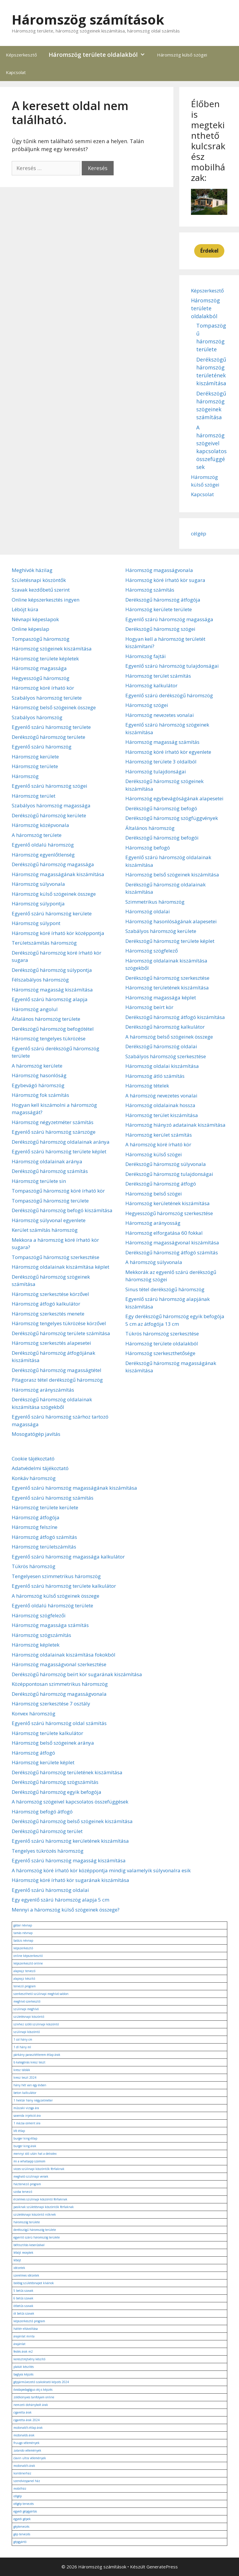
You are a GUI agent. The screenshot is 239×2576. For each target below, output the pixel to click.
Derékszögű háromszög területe (48, 737)
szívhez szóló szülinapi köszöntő (36, 2024)
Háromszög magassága (39, 668)
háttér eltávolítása (25, 2329)
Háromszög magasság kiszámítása (52, 989)
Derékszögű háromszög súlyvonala (165, 1164)
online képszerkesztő (28, 1956)
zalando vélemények (27, 2450)
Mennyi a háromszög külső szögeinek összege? (66, 1909)
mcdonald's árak (24, 2466)
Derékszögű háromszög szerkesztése (167, 977)
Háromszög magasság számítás (162, 742)
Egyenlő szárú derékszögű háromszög (169, 695)
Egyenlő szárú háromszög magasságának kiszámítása (74, 1487)
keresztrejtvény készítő (29, 2359)
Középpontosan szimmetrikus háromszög (60, 1684)
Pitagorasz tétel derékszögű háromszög (57, 1379)
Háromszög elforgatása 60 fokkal (164, 1232)
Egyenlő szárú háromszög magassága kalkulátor (68, 1556)
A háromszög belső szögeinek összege (169, 1036)
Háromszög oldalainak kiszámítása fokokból (63, 1654)
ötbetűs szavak (23, 2306)
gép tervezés (21, 2534)
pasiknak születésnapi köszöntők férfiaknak (43, 2207)
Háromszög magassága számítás (50, 1625)
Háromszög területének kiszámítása (167, 987)
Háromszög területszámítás (44, 1546)
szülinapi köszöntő (26, 2032)
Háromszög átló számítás (155, 1076)
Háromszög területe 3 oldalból (161, 761)
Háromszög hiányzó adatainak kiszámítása (175, 1124)
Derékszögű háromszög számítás (50, 1171)
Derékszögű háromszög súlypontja (52, 970)
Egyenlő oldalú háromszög (43, 844)
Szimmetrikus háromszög (155, 901)
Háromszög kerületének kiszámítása (167, 1203)
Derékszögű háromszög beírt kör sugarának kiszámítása (77, 1674)
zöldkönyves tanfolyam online (33, 2397)
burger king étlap (25, 2138)
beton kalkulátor (24, 2093)
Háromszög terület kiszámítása (161, 1115)
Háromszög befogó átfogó (42, 1811)
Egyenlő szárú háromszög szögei (49, 785)
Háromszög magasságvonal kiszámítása (172, 1242)
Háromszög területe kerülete (45, 1507)
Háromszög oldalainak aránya (47, 1161)
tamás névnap (23, 1933)
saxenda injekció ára (27, 2115)
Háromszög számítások (88, 19)
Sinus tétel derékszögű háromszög (164, 1289)
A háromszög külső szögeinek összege (55, 1595)
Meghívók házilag (32, 570)
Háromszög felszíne (34, 1527)
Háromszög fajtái (145, 656)
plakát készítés (23, 2367)
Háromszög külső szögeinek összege (54, 893)
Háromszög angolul (35, 1009)
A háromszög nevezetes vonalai (161, 1095)
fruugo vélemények (26, 2443)
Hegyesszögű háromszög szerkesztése (169, 1213)
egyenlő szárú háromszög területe (36, 2237)
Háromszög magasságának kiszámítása (58, 874)
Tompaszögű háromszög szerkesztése (55, 1257)
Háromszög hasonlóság (39, 1075)
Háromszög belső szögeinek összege (54, 707)
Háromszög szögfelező (151, 950)
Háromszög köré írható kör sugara (165, 580)
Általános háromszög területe (46, 1018)
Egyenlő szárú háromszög (41, 746)
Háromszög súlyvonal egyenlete (49, 1220)
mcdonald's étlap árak (28, 2428)
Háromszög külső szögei (182, 55)
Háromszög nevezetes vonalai (159, 715)
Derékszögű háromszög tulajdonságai (169, 1174)
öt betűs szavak (23, 2313)
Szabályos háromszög (37, 717)
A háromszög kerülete (37, 1065)
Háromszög (25, 776)
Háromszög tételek (147, 1085)
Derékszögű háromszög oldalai (161, 1046)
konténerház (22, 2473)
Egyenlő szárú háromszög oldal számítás (59, 1723)
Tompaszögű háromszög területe (50, 1200)
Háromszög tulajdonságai (155, 771)
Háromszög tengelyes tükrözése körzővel (59, 1323)
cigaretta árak (22, 2412)
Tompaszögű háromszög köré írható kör (58, 1190)
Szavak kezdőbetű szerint (41, 589)
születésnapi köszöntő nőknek (34, 2214)
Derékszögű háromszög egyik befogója (56, 1792)
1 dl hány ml (22, 2047)
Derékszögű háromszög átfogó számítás (171, 1252)
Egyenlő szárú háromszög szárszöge (53, 1131)
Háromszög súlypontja (38, 903)
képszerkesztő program (29, 2321)
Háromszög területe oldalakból (100, 55)
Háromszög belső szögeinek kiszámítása (172, 874)
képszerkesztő (23, 1948)
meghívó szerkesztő (26, 2001)
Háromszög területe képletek (45, 658)
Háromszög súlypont (36, 923)
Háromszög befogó (147, 847)
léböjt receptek (23, 2252)
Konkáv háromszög (34, 1478)
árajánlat (19, 2344)
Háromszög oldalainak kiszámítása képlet (60, 1266)
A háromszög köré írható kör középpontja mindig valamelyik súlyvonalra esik (101, 1870)
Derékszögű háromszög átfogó (160, 1183)
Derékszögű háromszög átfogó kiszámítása (175, 1017)
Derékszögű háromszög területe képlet (169, 941)
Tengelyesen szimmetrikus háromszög (56, 1576)
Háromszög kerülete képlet (43, 1762)
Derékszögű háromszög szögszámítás (55, 1782)
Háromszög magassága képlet (160, 997)
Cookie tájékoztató (33, 1458)
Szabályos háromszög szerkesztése (165, 1056)
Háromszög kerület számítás (158, 1134)
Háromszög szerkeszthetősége (160, 1353)
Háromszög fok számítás (40, 1095)
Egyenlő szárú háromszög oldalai (50, 1890)
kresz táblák (21, 2070)
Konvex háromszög (33, 1713)
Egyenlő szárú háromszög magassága (169, 619)
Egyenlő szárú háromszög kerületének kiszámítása (70, 1840)
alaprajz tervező (24, 1971)
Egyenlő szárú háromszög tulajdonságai (172, 665)
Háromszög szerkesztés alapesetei (51, 1343)
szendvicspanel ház (26, 2481)
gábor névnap (22, 1925)
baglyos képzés (23, 2374)
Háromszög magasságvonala (159, 570)
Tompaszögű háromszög (40, 639)
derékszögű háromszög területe (34, 2230)
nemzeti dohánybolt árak (30, 2405)
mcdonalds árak (24, 2435)
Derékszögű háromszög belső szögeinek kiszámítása (72, 1821)
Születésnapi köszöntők (39, 580)
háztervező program (27, 2184)
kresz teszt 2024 (24, 2077)
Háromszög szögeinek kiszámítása (52, 648)
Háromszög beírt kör (149, 1007)
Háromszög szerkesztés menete (48, 1313)
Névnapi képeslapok (35, 619)
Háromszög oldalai (147, 911)
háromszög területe (26, 2222)
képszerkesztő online (28, 1963)
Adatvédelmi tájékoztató (40, 1468)
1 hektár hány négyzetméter (33, 2100)
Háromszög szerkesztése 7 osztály (51, 1703)
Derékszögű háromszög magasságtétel (56, 1370)
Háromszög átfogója (35, 1517)
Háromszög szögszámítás (41, 1635)
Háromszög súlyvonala (38, 884)
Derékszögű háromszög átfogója (162, 599)
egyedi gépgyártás (25, 2511)
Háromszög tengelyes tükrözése (49, 1038)
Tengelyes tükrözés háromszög (47, 1850)
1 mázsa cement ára (26, 2123)
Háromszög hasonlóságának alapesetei (171, 921)
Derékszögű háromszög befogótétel (53, 1028)
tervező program (24, 1986)
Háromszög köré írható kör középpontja (58, 933)
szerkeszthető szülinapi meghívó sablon (41, 1994)
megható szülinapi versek (30, 2176)
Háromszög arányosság (152, 1223)
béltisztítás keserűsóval (29, 2245)
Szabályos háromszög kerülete (160, 931)
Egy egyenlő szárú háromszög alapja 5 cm (60, 1899)
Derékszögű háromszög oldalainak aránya (61, 1141)
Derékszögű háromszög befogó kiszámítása (62, 1210)
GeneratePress (162, 2567)
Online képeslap (30, 629)
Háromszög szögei (146, 705)
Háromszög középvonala (40, 825)
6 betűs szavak (23, 2298)
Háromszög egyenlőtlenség (43, 854)
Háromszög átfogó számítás (44, 1537)
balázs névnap (23, 1940)
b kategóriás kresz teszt (29, 2062)
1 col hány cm (22, 2039)
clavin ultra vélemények (29, 2458)
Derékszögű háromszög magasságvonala (59, 1693)
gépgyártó (19, 2542)
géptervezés (21, 2526)
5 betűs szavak (23, 2291)
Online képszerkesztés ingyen (45, 599)
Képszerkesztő (21, 55)
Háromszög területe (35, 766)
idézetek (19, 2268)
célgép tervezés (23, 2504)
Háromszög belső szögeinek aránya (53, 1742)
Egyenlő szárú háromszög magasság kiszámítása (69, 1860)
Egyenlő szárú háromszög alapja (50, 999)
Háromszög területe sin (39, 1181)
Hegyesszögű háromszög (40, 678)
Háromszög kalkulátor (151, 685)
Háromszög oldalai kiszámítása (162, 1066)
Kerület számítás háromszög (45, 1230)
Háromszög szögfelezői (39, 1615)
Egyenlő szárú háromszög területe (51, 727)
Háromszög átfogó (33, 1752)
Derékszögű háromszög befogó (161, 808)
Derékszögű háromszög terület (47, 1831)
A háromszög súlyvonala (153, 1262)
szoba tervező (22, 2192)
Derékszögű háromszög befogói (162, 837)
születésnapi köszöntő (28, 2017)
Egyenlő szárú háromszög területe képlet (59, 1151)
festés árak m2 (23, 2351)
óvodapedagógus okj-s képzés (32, 2389)
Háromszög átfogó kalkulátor (46, 1303)
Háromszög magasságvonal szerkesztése (59, 1664)
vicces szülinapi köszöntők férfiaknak (38, 2169)
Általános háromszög (150, 828)
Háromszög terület (33, 795)
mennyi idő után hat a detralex (35, 2154)
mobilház (19, 2488)
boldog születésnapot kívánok (33, 2283)
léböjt (17, 2260)
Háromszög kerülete (35, 756)
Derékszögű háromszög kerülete (49, 815)
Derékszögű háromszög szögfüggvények (171, 818)
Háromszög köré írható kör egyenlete (168, 752)
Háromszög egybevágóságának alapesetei (174, 798)
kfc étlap (19, 2131)
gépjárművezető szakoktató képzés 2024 (41, 2382)
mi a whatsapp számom (29, 2161)
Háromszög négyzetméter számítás (52, 1122)
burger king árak (24, 2146)
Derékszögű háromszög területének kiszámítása (67, 1772)
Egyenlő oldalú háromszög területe (52, 1605)
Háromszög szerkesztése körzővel (50, 1294)
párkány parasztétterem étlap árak (36, 2055)
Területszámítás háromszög (44, 942)
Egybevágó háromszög (38, 1085)
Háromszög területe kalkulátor (47, 1733)
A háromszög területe (37, 835)
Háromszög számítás (149, 589)
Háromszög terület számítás (158, 675)
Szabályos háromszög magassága (51, 805)
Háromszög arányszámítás (43, 1389)
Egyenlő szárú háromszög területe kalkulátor (64, 1585)
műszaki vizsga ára (26, 2108)
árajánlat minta (24, 2336)
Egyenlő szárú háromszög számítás (52, 1497)
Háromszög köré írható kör (43, 687)
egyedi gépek (22, 2519)
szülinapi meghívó (26, 2009)
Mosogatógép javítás (36, 1434)
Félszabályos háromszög (40, 979)
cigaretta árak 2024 (26, 2420)
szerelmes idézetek (26, 2275)
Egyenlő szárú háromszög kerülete (52, 913)
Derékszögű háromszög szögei (160, 629)
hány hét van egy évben (29, 2085)
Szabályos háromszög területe (47, 697)
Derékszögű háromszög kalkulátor (165, 1026)
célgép (198, 533)
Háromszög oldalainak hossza (160, 1105)
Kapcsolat (16, 72)
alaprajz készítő (24, 1978)
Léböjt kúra (25, 609)
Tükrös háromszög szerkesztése (162, 1333)
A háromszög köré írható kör (158, 1144)
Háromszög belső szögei (153, 1193)
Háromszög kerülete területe (158, 609)
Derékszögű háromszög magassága (53, 864)
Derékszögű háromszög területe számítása (61, 1333)
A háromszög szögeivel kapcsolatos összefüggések (70, 1801)
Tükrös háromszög (33, 1566)
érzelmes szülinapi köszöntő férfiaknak (40, 2199)
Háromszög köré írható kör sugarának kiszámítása (70, 1880)
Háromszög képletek (35, 1644)
